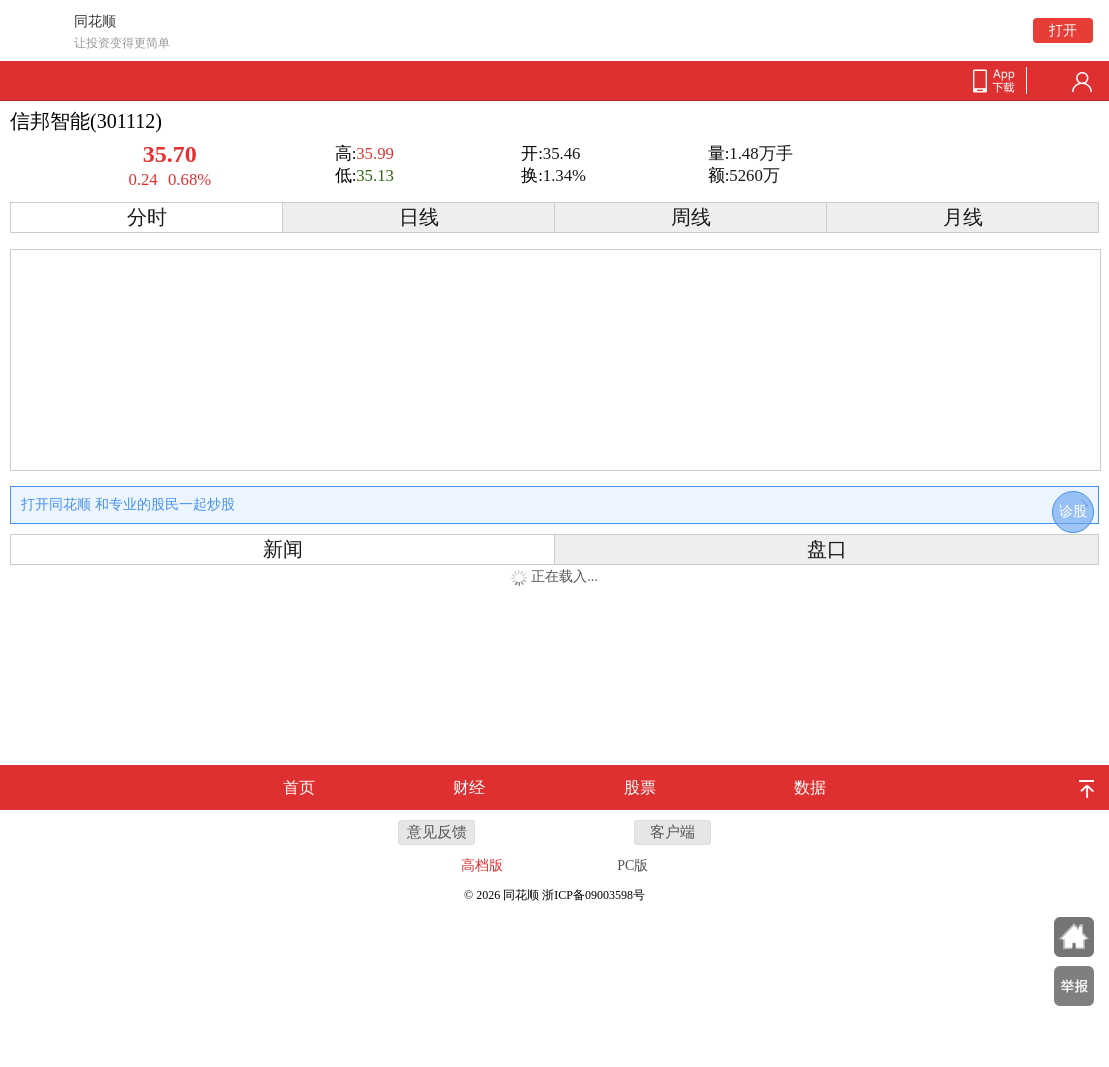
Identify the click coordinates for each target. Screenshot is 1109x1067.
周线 (691, 217)
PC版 (632, 865)
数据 (810, 787)
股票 (640, 787)
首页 (299, 787)
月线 (963, 217)
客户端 (672, 832)
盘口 (827, 549)
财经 (469, 787)
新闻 (283, 549)
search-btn (1050, 82)
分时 (147, 217)
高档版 (482, 865)
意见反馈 (437, 832)
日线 (419, 217)
